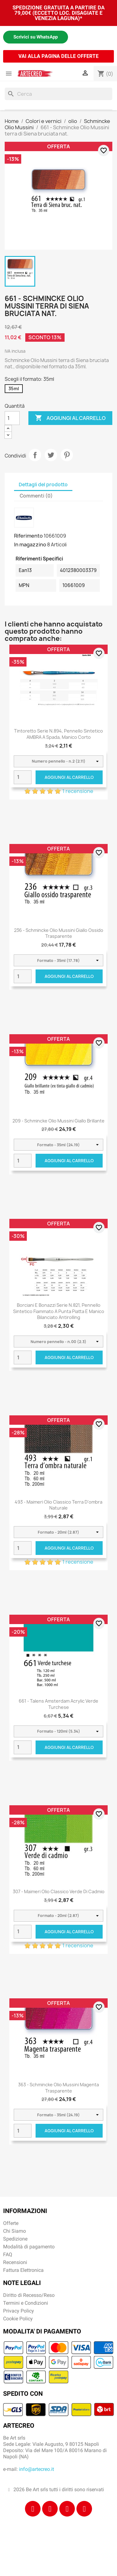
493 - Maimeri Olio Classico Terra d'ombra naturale (58, 1505)
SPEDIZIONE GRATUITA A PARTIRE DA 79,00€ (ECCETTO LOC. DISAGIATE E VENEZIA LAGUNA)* (58, 12)
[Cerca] (58, 94)
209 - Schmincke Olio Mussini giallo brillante (58, 1121)
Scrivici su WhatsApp (35, 37)
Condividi (35, 455)
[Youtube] (84, 2509)
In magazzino (30, 544)
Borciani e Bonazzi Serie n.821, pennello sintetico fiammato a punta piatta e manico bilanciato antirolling (58, 1311)
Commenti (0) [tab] (36, 496)
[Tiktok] (67, 2509)
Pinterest (67, 455)
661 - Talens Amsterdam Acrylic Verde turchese (58, 1704)
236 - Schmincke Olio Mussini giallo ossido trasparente (58, 933)
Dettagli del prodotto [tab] (43, 484)
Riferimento (28, 536)
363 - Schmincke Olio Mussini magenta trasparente (58, 2088)
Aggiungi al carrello (70, 418)
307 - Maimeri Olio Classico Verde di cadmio (59, 1891)
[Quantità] (12, 418)
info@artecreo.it (36, 2469)
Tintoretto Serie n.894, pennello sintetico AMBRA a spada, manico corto (58, 734)
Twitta (51, 455)
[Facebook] (33, 2509)
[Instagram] (50, 2509)
